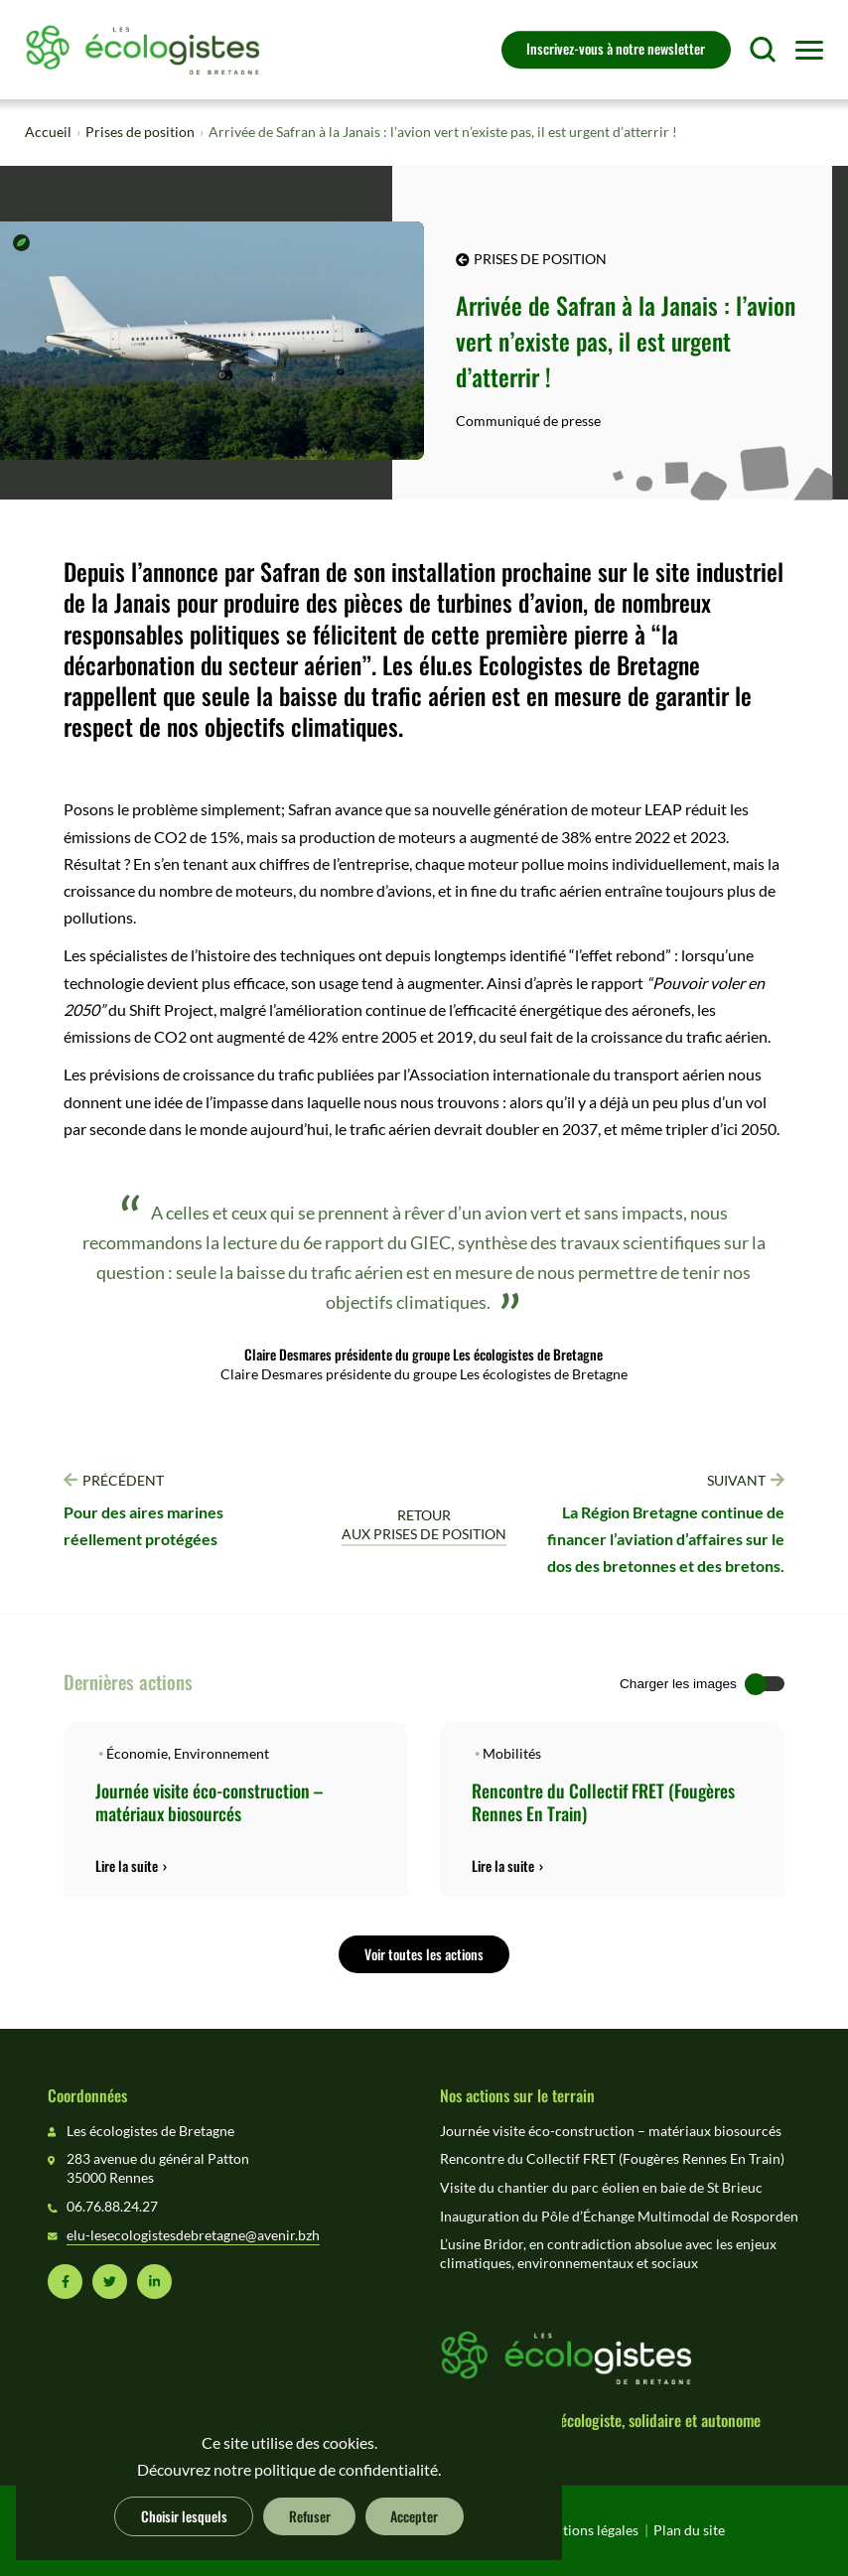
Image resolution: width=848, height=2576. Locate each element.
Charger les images (678, 1683)
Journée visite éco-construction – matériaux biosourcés (209, 1801)
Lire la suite (126, 1866)
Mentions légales (586, 2530)
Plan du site (689, 2530)
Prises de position (140, 132)
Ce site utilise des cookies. (289, 2443)
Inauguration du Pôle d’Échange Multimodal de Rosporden (619, 2216)
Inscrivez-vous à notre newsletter (615, 48)
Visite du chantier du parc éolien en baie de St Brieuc (601, 2188)
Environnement (221, 1754)
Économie (137, 1754)
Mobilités (512, 1754)
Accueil (48, 132)
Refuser (310, 2515)
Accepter (414, 2515)
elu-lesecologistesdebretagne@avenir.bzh (193, 2235)
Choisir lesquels (184, 2515)
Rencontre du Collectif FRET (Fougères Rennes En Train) (603, 1801)
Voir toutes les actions (424, 1953)
